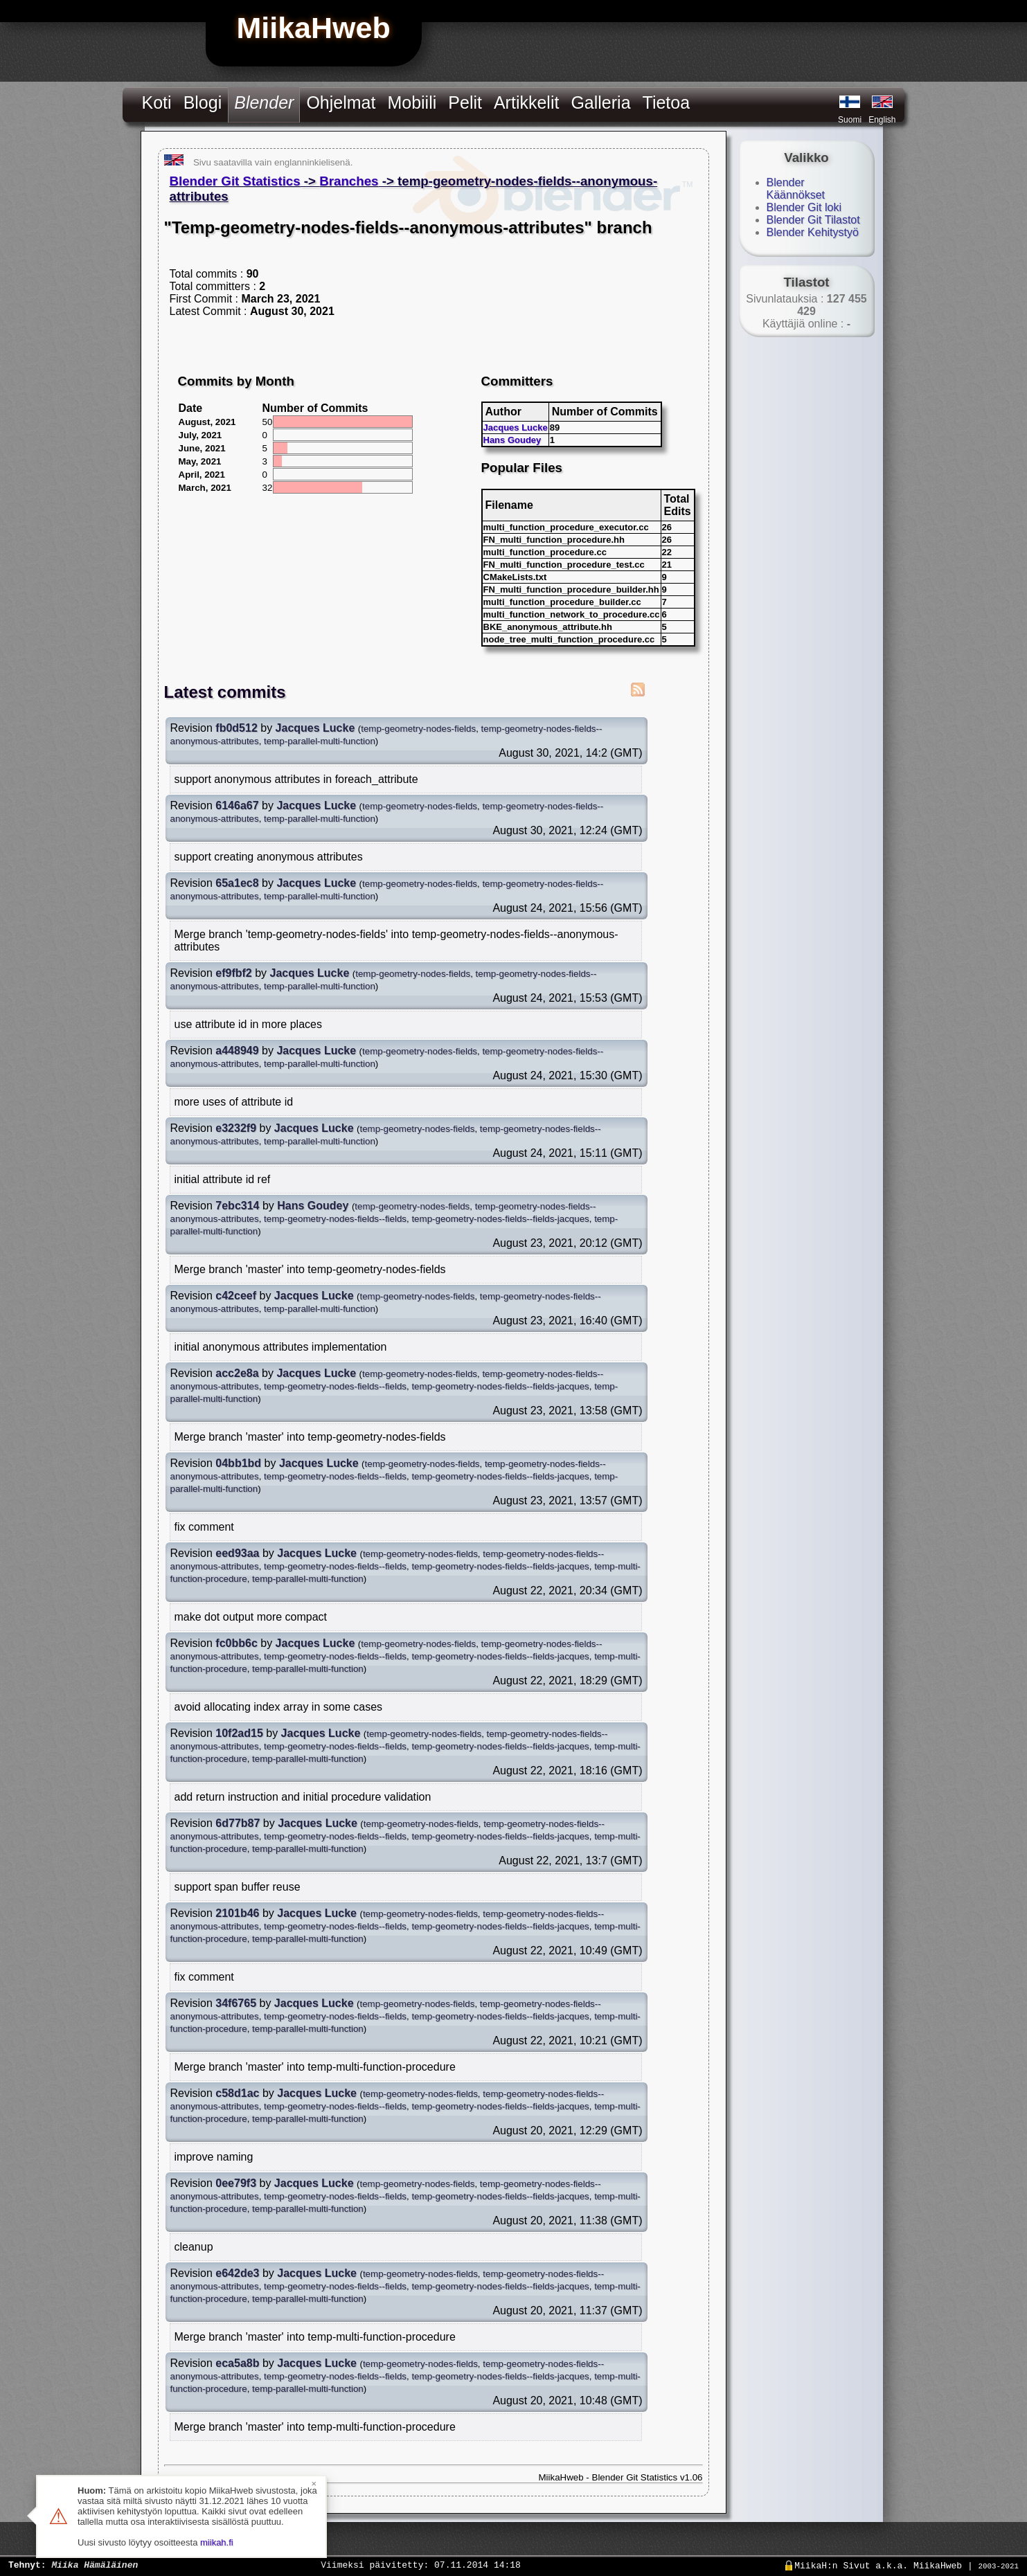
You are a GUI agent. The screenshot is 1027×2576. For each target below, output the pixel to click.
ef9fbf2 (233, 973)
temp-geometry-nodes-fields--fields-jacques (500, 1219)
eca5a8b (237, 2363)
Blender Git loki (804, 207)
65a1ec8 (236, 883)
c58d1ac (237, 2093)
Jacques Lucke (515, 427)
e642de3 (237, 2273)
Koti (157, 102)
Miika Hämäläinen (94, 2564)
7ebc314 (237, 1206)
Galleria (600, 102)
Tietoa (666, 102)
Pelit (465, 102)
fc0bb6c (236, 1643)
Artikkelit (526, 102)
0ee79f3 (235, 2183)
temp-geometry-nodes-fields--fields (335, 1219)
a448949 (236, 1050)
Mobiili (411, 102)
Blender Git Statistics (235, 181)
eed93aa (237, 1553)
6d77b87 (237, 1823)
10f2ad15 (239, 1733)
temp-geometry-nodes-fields (418, 728)
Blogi (203, 102)
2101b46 (237, 1913)
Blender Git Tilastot (813, 220)
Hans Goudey (512, 440)
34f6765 (235, 2003)
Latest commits (225, 692)
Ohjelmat (340, 102)
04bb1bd (238, 1463)
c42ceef (235, 1295)
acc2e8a (236, 1373)
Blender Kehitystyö (813, 232)
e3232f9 (235, 1128)
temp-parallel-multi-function (319, 741)
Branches (348, 181)
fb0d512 (236, 728)
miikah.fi (216, 2542)
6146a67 (236, 805)
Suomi (849, 120)
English (881, 120)
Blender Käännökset (796, 189)
